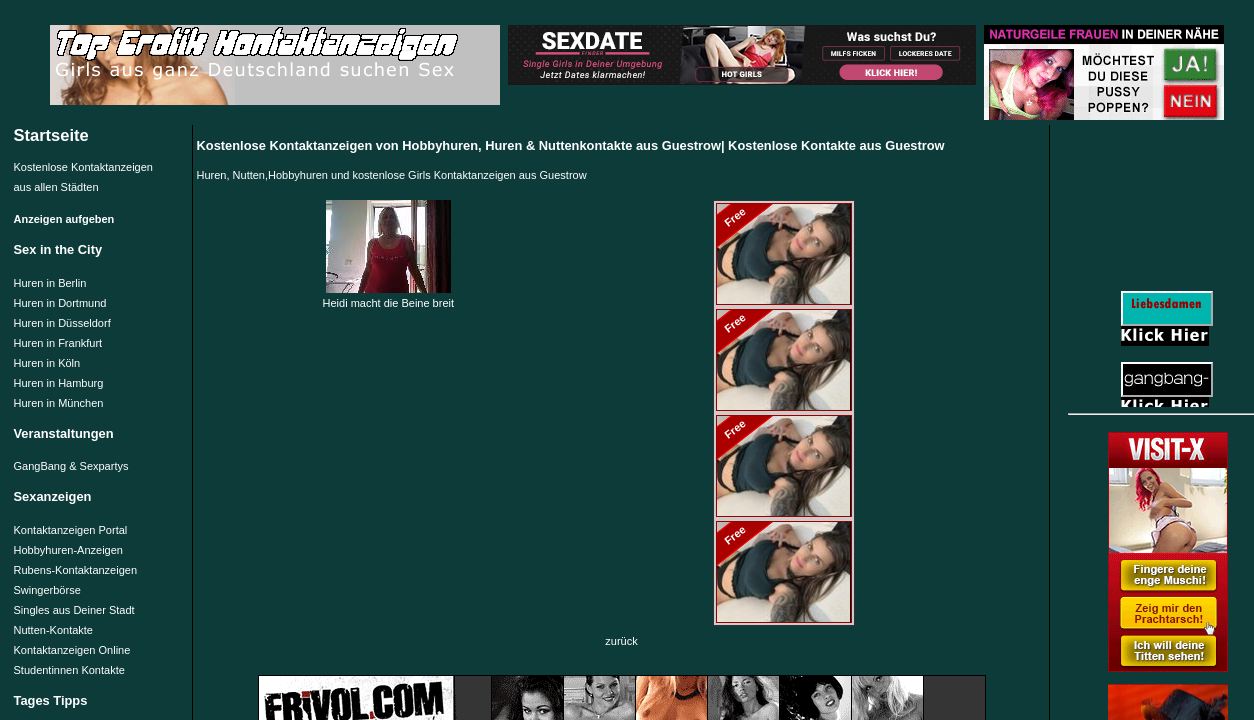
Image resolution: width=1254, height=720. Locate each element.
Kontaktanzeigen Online (72, 650)
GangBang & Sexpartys (71, 466)
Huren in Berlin (50, 283)
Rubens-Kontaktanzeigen (76, 570)
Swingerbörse (47, 590)
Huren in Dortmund (60, 303)
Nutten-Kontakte (54, 630)
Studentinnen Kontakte (69, 670)
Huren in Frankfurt (58, 343)
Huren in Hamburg (59, 383)
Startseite (51, 135)
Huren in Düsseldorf (62, 323)
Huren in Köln (47, 363)
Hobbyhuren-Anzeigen (68, 550)
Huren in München (59, 403)
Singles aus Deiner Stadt (74, 610)
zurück (621, 641)
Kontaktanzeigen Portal (71, 530)
